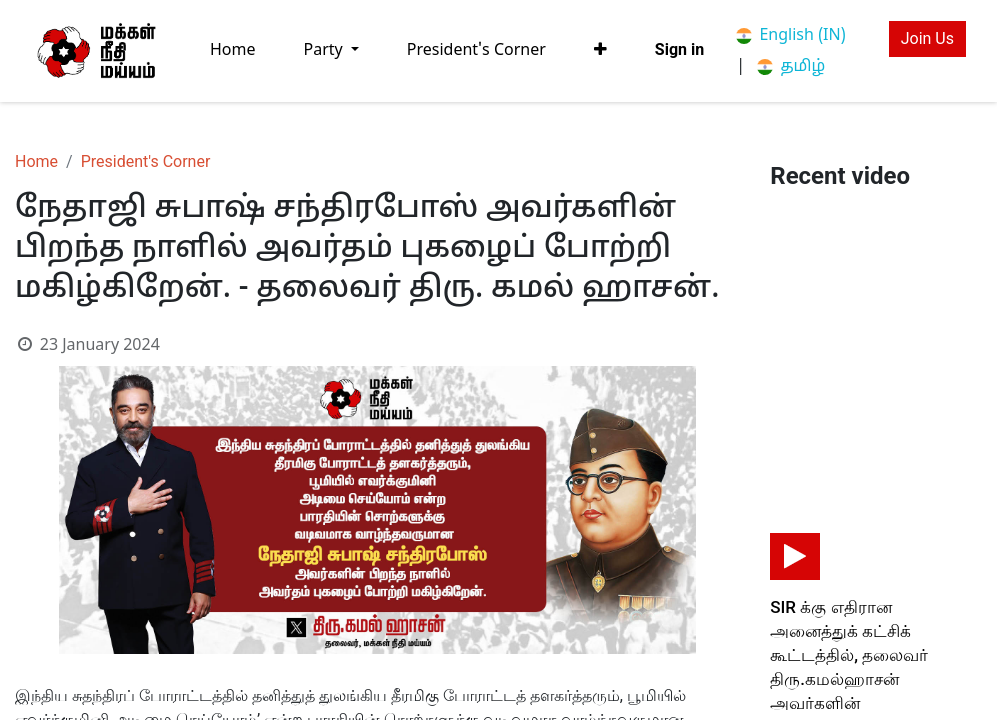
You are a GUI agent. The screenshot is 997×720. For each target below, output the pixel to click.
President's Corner (146, 161)
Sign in (679, 49)
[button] (600, 50)
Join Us (927, 38)
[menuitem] (233, 50)
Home (36, 161)
